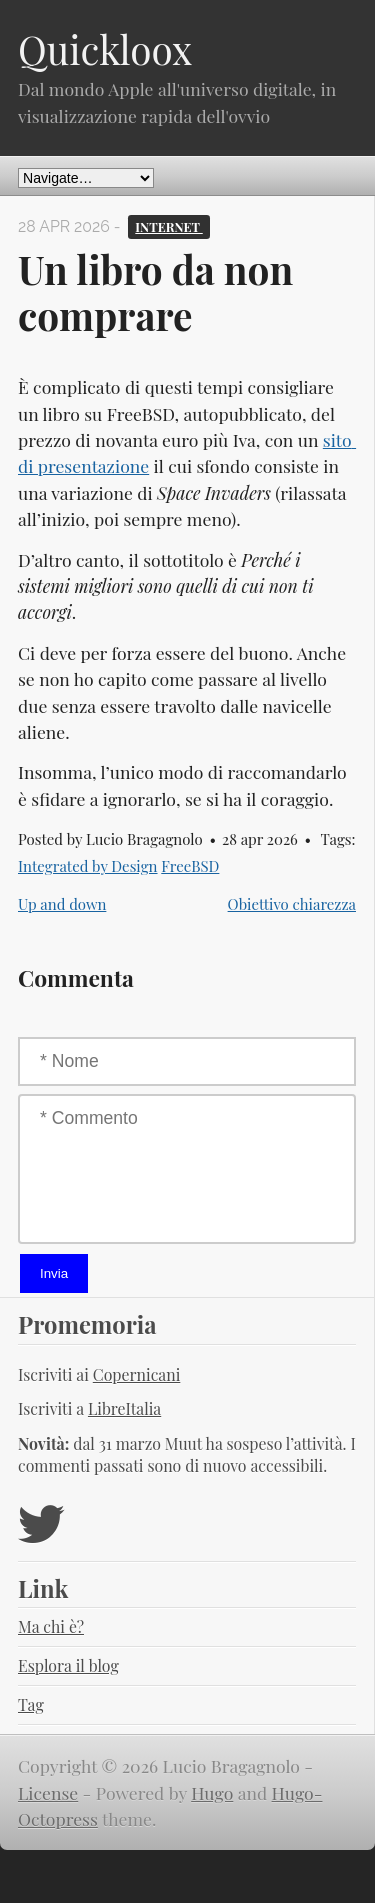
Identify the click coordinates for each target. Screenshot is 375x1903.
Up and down (62, 904)
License (48, 1792)
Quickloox (105, 49)
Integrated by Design (88, 866)
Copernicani (137, 1374)
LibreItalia (124, 1408)
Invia (54, 1273)
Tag (31, 1704)
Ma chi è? (51, 1626)
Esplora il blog (68, 1665)
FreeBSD (190, 866)
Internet (168, 226)
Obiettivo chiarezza (292, 904)
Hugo (212, 1792)
